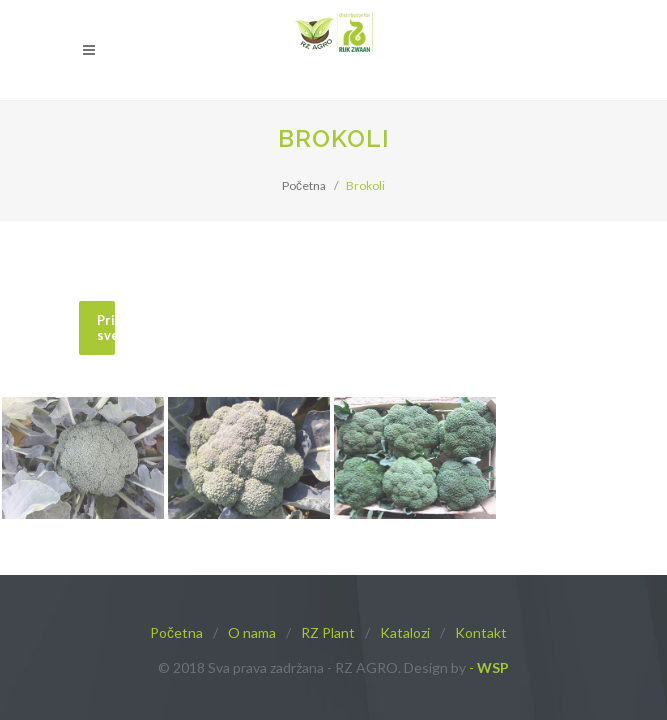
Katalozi (405, 632)
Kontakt (481, 632)
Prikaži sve (106, 327)
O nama (252, 632)
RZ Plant (328, 632)
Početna (304, 185)
